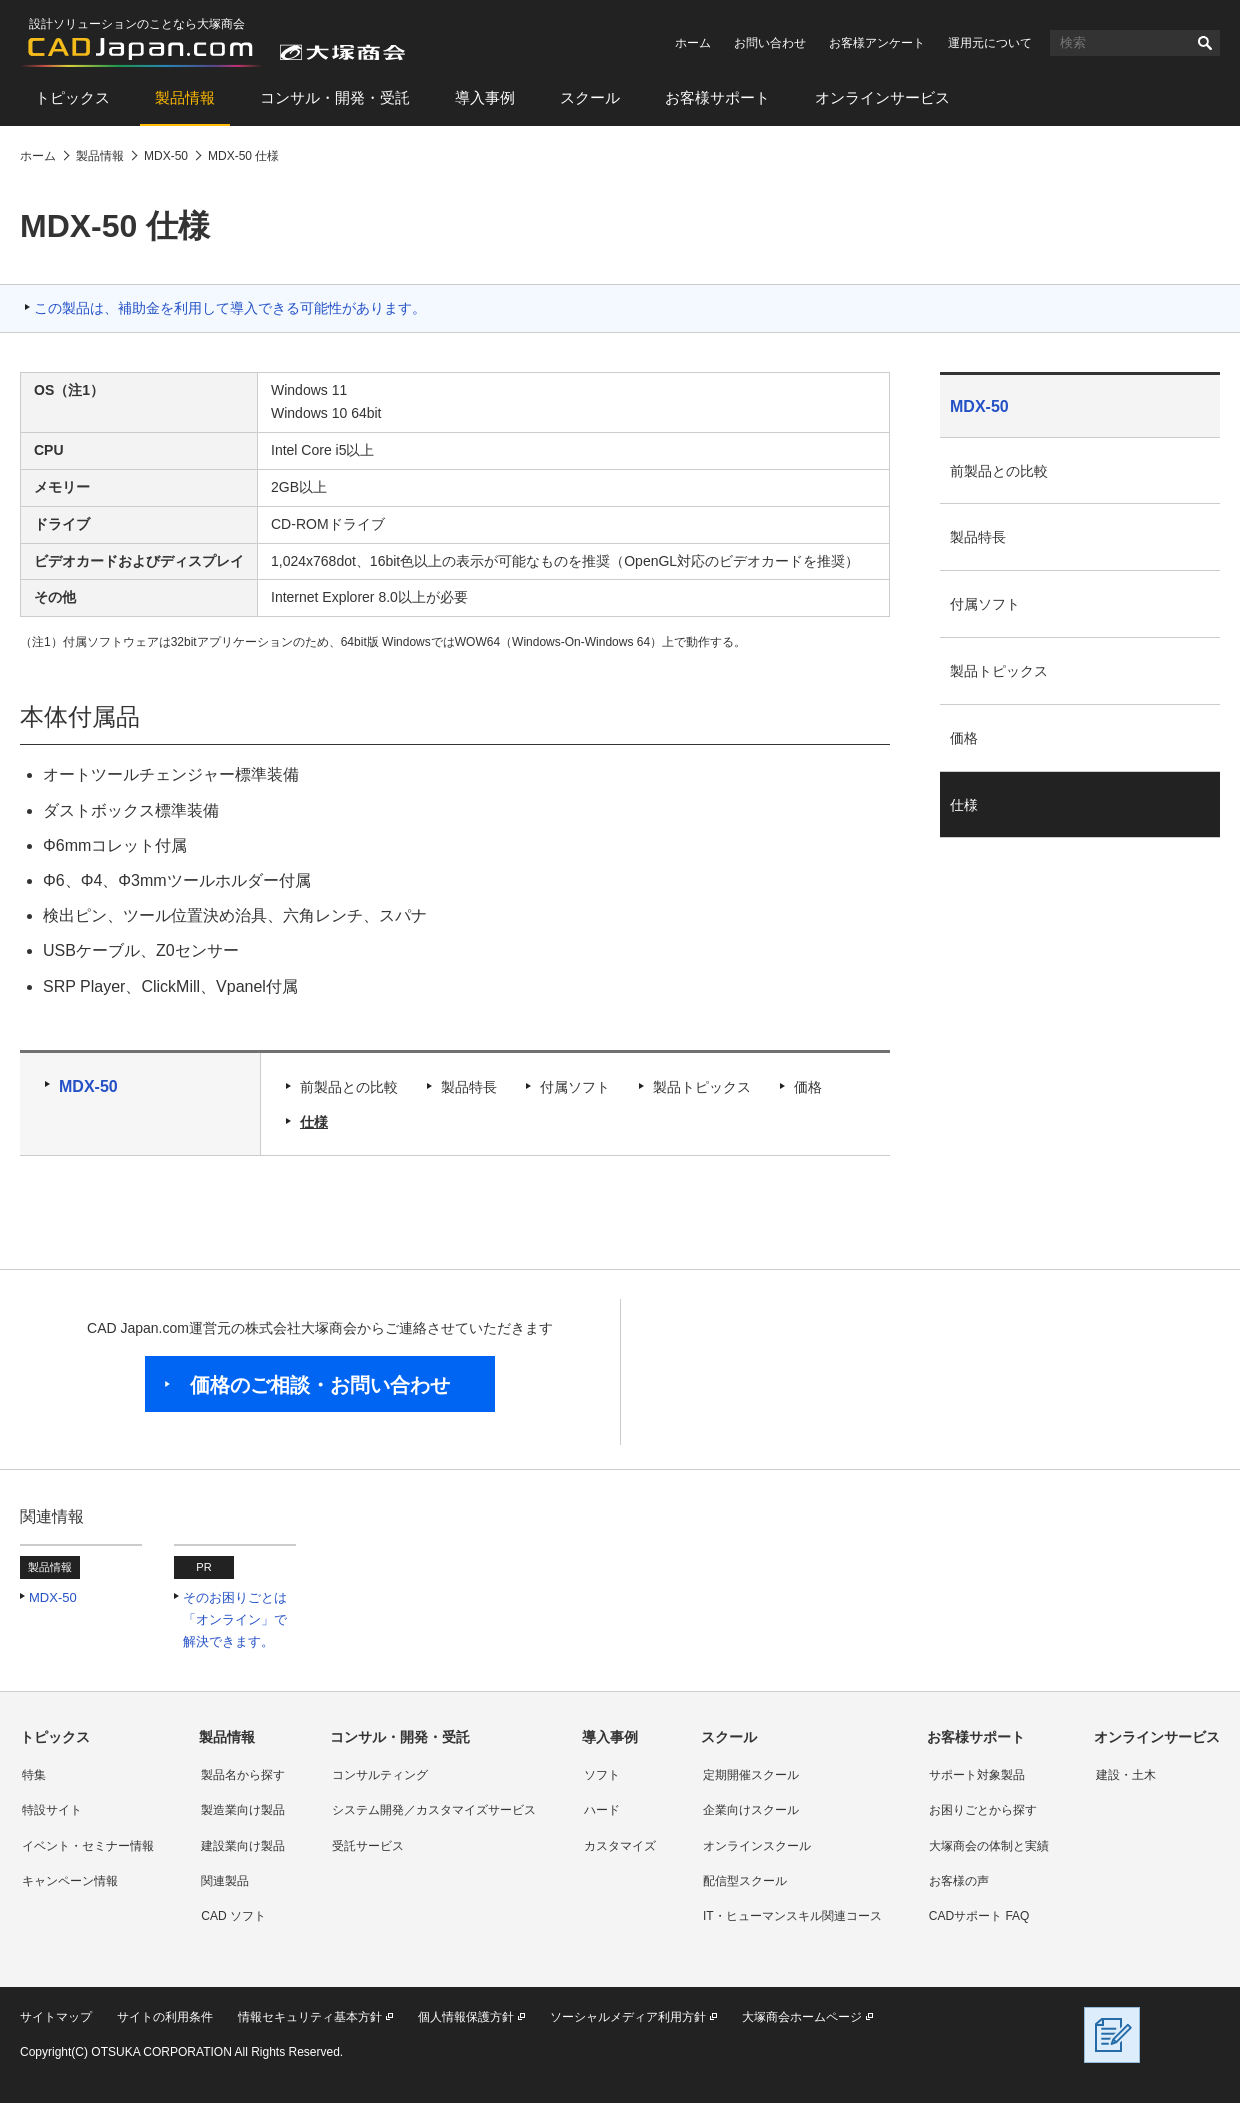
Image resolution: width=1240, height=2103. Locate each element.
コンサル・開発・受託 (335, 97)
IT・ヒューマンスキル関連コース (792, 1916)
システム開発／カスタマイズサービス (434, 1810)
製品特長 (469, 1087)
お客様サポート (717, 97)
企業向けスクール (751, 1810)
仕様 (314, 1122)
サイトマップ (56, 2017)
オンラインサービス (882, 97)
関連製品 (225, 1881)
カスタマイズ (620, 1846)
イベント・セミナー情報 (88, 1846)
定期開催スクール (751, 1775)
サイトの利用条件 (165, 2017)
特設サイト (52, 1810)
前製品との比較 (349, 1087)
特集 (34, 1775)
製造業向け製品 (243, 1810)
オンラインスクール (757, 1846)
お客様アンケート (877, 43)
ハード (602, 1810)
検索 (1205, 43)
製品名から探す (243, 1775)
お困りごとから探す (983, 1810)
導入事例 (485, 97)
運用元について (990, 43)
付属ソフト (575, 1087)
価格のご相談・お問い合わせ (320, 1385)
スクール (590, 97)
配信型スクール (745, 1881)
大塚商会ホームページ (802, 2017)
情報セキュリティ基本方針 (310, 2017)
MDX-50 (88, 1086)
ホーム (693, 43)
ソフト (602, 1775)
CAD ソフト (233, 1916)
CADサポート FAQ (979, 1916)
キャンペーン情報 (70, 1881)
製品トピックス (702, 1087)
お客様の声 (959, 1881)
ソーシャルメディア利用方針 (628, 2017)
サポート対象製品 (977, 1775)
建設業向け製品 (243, 1846)
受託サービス (368, 1846)
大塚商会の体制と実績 (989, 1846)
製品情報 (185, 97)
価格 (808, 1087)
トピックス (72, 97)
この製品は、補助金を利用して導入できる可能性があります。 (230, 308)
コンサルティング (380, 1775)
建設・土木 (1126, 1775)
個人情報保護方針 (466, 2017)
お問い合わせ (770, 43)
